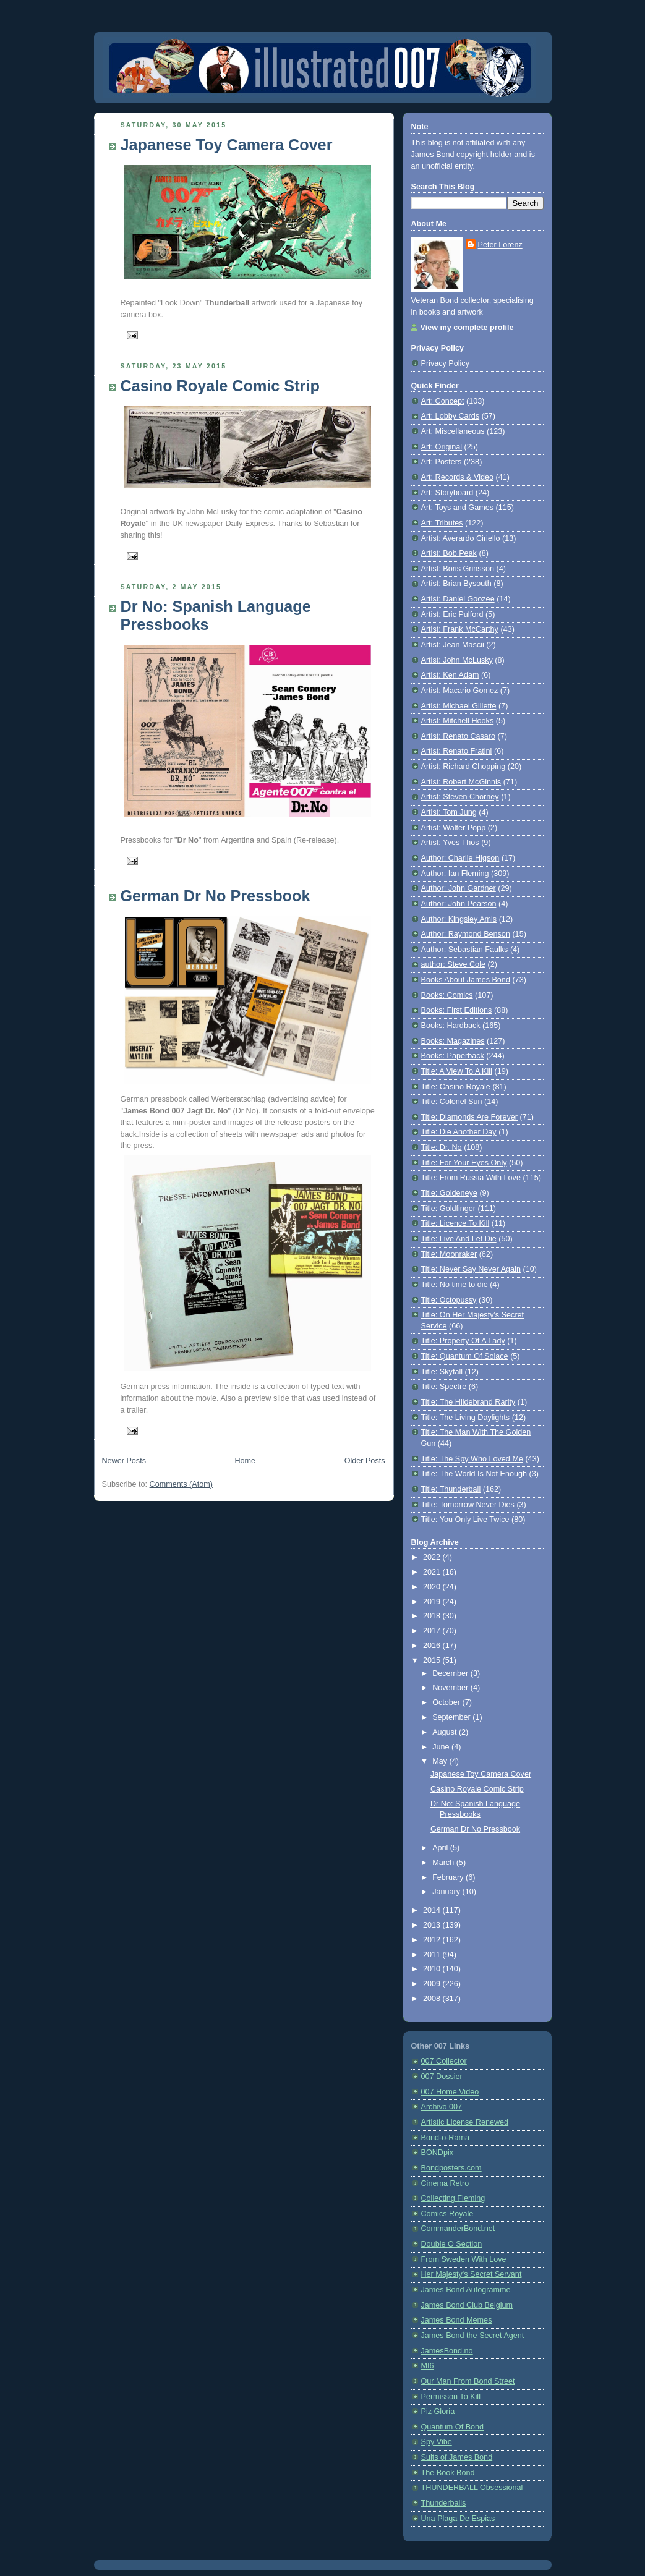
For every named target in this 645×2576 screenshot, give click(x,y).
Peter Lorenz (500, 244)
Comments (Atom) (181, 1484)
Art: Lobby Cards (450, 416)
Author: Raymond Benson (465, 934)
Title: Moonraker (449, 1254)
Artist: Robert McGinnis (461, 782)
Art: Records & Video (457, 477)
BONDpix (437, 2152)
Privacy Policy (445, 363)
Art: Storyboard (447, 492)
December (451, 1673)
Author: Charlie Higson (460, 858)
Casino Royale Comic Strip (220, 385)
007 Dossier (442, 2076)
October (447, 1702)
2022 (433, 1557)
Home (244, 1460)
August (445, 1732)
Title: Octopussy (449, 1300)
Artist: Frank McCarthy (459, 629)
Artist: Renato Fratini (456, 751)
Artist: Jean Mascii (452, 644)
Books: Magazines (453, 1041)
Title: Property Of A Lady (463, 1341)
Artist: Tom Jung (449, 812)
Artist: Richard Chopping (463, 766)
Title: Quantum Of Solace (464, 1356)
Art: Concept (442, 401)
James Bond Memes (456, 2320)
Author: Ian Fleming (455, 873)
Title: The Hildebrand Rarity (468, 1402)
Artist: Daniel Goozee (458, 599)
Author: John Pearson (459, 903)
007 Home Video (450, 2092)
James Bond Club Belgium (467, 2305)
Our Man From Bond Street (468, 2381)
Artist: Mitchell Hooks (457, 720)
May (440, 1761)
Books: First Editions (456, 1010)
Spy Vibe (436, 2442)
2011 (433, 1954)
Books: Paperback (452, 1056)
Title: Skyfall (442, 1371)
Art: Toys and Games (457, 507)
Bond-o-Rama (445, 2137)
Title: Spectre (444, 1386)
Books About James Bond (465, 980)
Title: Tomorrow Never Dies (468, 1504)
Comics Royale (447, 2213)
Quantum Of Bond (452, 2427)
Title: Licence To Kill (455, 1223)
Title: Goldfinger (448, 1208)
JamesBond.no (447, 2351)
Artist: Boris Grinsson (457, 568)
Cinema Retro (445, 2183)
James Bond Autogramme (466, 2289)
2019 (433, 1601)
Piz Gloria (438, 2411)
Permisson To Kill (451, 2396)
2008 (433, 1998)
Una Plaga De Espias (458, 2518)
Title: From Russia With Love (471, 1177)
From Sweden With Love (463, 2259)
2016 (433, 1645)
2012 (433, 1940)
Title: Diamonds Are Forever (469, 1117)
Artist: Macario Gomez (459, 690)
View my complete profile (467, 327)
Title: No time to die (454, 1284)
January (447, 1891)
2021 (433, 1572)
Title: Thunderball (451, 1489)
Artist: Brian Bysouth (456, 583)
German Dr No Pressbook (215, 895)
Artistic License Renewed (465, 2122)
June (441, 1747)
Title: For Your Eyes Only (464, 1162)
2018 (433, 1616)
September (452, 1717)
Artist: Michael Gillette (459, 706)
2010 (433, 1969)
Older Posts (364, 1460)
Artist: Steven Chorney (460, 797)
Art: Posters (441, 461)
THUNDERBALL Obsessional (472, 2487)
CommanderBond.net (458, 2228)
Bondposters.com (451, 2168)
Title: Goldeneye (449, 1193)
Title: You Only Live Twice (465, 1519)
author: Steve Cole (453, 964)
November (451, 1687)
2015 (433, 1660)
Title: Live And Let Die (459, 1239)
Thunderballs (443, 2503)
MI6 (427, 2365)
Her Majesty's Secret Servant (471, 2274)
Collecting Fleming (453, 2198)
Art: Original (442, 447)
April (441, 1847)
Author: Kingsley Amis (459, 919)
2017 (433, 1630)
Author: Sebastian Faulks (464, 949)
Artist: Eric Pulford (452, 614)
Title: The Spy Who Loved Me (472, 1459)
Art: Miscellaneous (453, 431)
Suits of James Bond (457, 2457)
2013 (433, 1925)
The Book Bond (448, 2472)
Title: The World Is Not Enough (474, 1473)
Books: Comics (447, 995)
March (444, 1862)
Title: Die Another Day (459, 1132)
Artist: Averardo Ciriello (460, 538)
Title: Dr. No (441, 1147)
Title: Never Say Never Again (471, 1269)
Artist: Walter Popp (453, 827)
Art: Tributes (442, 523)
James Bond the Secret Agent (472, 2335)
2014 (433, 1910)
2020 (433, 1587)
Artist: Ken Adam (450, 675)
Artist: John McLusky (457, 660)
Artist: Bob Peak (449, 553)
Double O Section (451, 2244)
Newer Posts (124, 1460)
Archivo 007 (442, 2106)
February (449, 1877)
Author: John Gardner (458, 888)
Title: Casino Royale (455, 1086)
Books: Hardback (451, 1025)
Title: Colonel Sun (451, 1101)
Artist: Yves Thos (450, 842)
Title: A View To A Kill (456, 1071)
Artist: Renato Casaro (458, 736)
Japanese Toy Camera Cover (227, 144)
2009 (433, 1983)
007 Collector (444, 2061)
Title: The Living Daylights (465, 1417)
